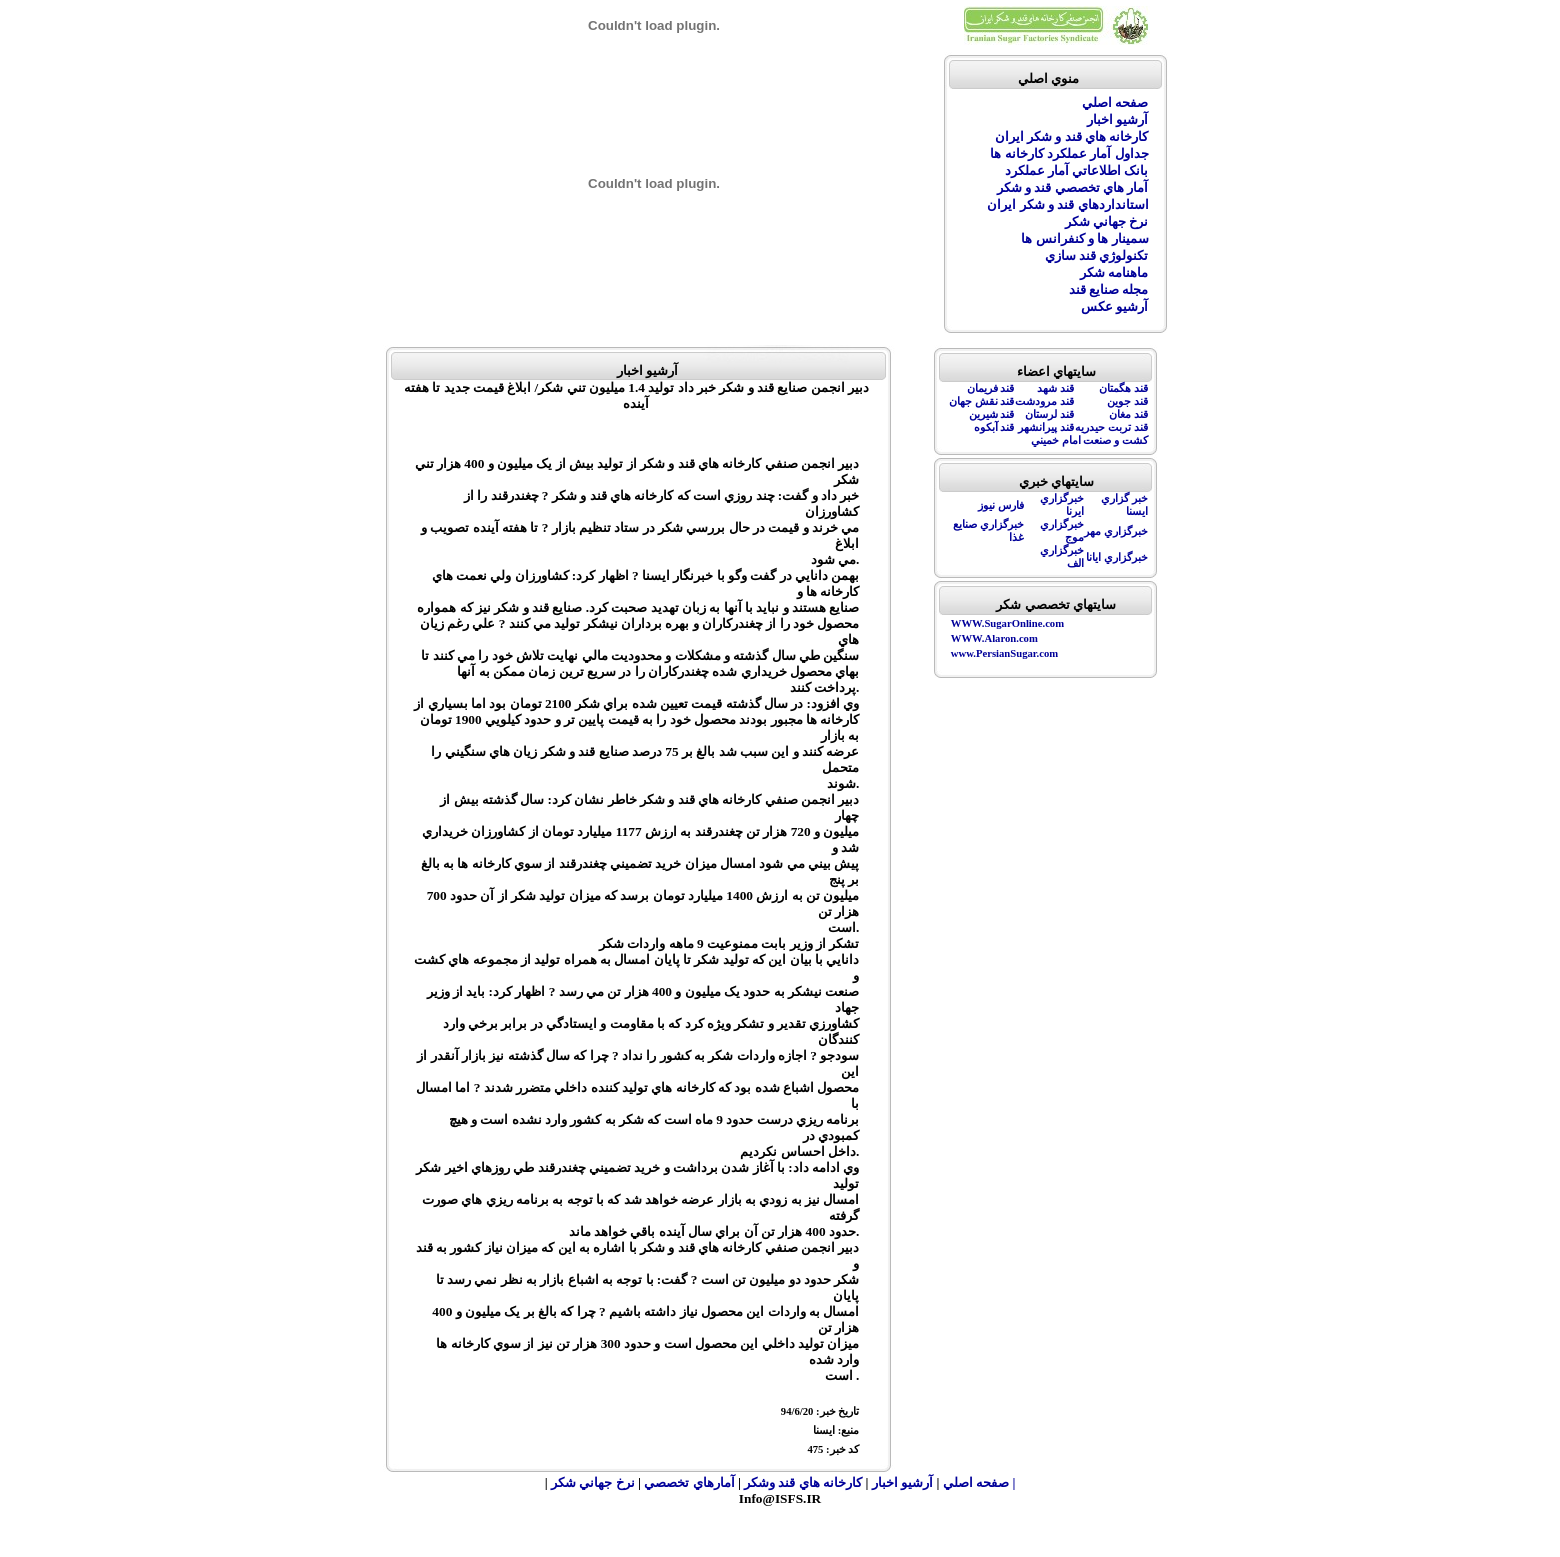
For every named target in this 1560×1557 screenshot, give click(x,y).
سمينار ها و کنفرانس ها (1084, 238)
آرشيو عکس (1114, 306)
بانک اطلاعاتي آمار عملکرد (1077, 170)
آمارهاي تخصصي (691, 1482)
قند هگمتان (1123, 388)
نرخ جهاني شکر (1107, 221)
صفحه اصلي (1115, 102)
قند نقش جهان (981, 401)
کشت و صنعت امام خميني (1089, 440)
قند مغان (1128, 414)
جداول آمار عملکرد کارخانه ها (1069, 153)
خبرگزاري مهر (1116, 531)
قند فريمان (991, 388)
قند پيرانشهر (1046, 427)
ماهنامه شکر (1114, 272)
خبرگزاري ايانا (1117, 557)
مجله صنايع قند (1109, 289)
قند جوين (1127, 401)
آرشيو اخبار (1117, 119)
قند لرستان (1049, 414)
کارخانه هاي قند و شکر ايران (1072, 136)
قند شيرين (992, 414)
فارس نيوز (1001, 505)
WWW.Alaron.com (994, 638)
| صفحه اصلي (979, 1482)
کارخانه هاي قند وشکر (803, 1482)
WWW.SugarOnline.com (1007, 623)
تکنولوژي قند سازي (1097, 255)
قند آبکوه (994, 427)
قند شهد (1055, 388)
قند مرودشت (1044, 401)
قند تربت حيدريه (1111, 427)
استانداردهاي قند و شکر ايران (1067, 204)
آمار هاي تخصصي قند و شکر (1073, 187)
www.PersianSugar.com (1004, 653)
